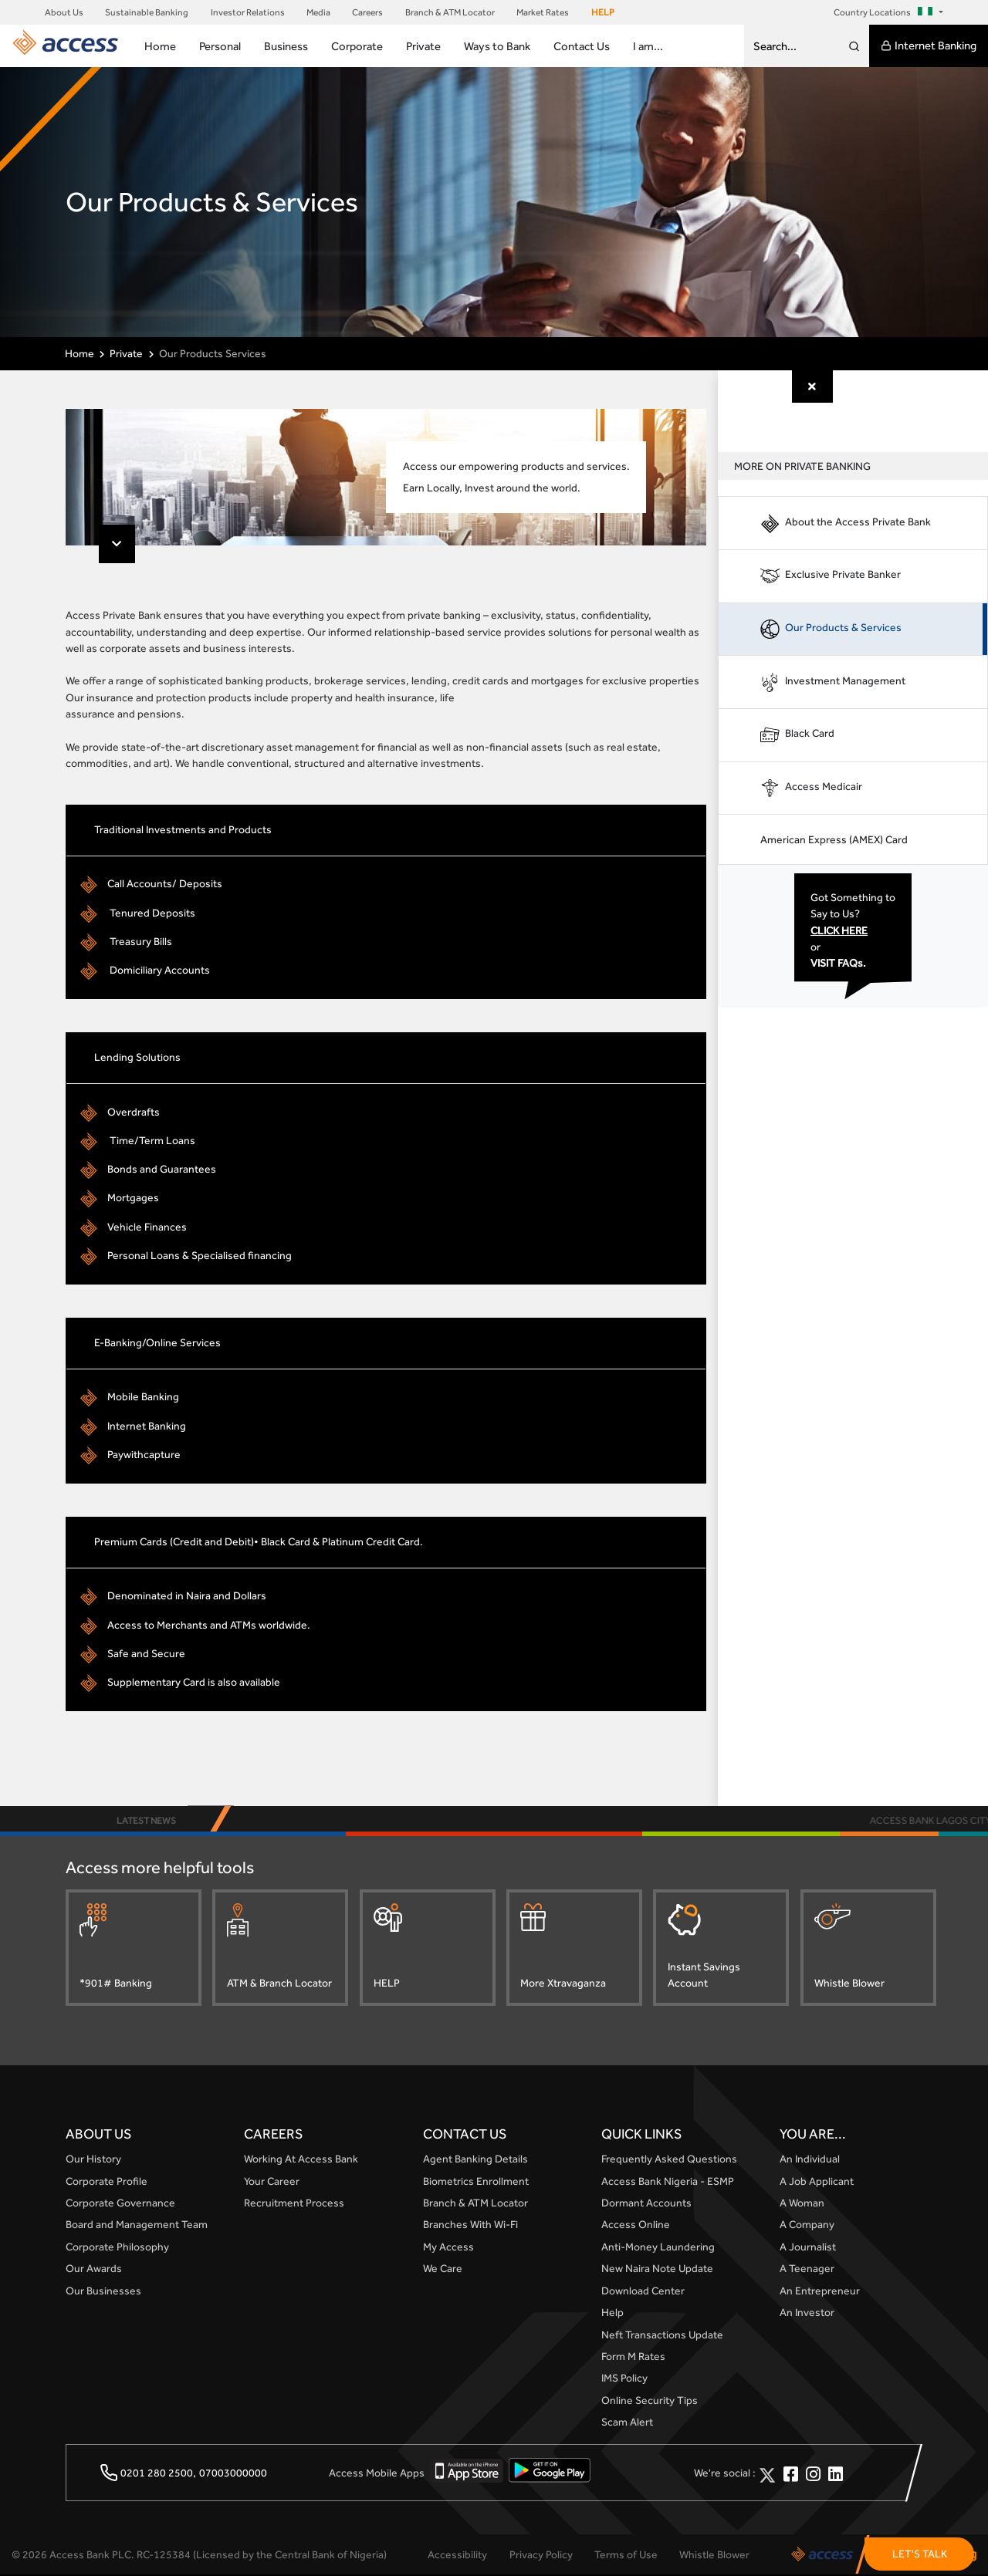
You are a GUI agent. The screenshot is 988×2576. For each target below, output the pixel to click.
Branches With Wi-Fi (470, 2226)
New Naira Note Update (657, 2270)
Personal (220, 45)
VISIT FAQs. (842, 963)
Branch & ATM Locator (450, 12)
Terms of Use (626, 2555)
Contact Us (581, 45)
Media (318, 12)
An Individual (810, 2160)
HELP (602, 12)
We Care (442, 2270)
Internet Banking (928, 45)
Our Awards (94, 2270)
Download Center (643, 2291)
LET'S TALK (919, 2553)
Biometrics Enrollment (476, 2182)
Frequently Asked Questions (669, 2160)
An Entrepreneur (820, 2291)
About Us (64, 12)
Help (612, 2314)
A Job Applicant (817, 2182)
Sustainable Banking (146, 12)
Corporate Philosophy (117, 2247)
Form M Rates (633, 2357)
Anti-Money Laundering (658, 2247)
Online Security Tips (649, 2401)
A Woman (802, 2204)
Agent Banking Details (475, 2160)
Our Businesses (103, 2291)
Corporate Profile (106, 2182)
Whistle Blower (714, 2555)
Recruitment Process (294, 2204)
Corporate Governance (120, 2204)
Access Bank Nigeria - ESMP (667, 2182)
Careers (367, 12)
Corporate (357, 45)
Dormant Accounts (646, 2204)
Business (286, 45)
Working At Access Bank (301, 2160)
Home (160, 45)
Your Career (271, 2182)
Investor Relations (248, 12)
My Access (448, 2247)
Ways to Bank (497, 45)
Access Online (635, 2226)
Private (423, 45)
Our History (93, 2160)
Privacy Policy (541, 2555)
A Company (807, 2226)
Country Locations (885, 12)
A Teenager (807, 2270)
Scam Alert (627, 2423)
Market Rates (542, 12)
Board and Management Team (137, 2226)
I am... (648, 45)
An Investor (807, 2314)
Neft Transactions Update (662, 2335)
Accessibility (457, 2555)
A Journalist (808, 2247)
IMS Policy (624, 2379)
